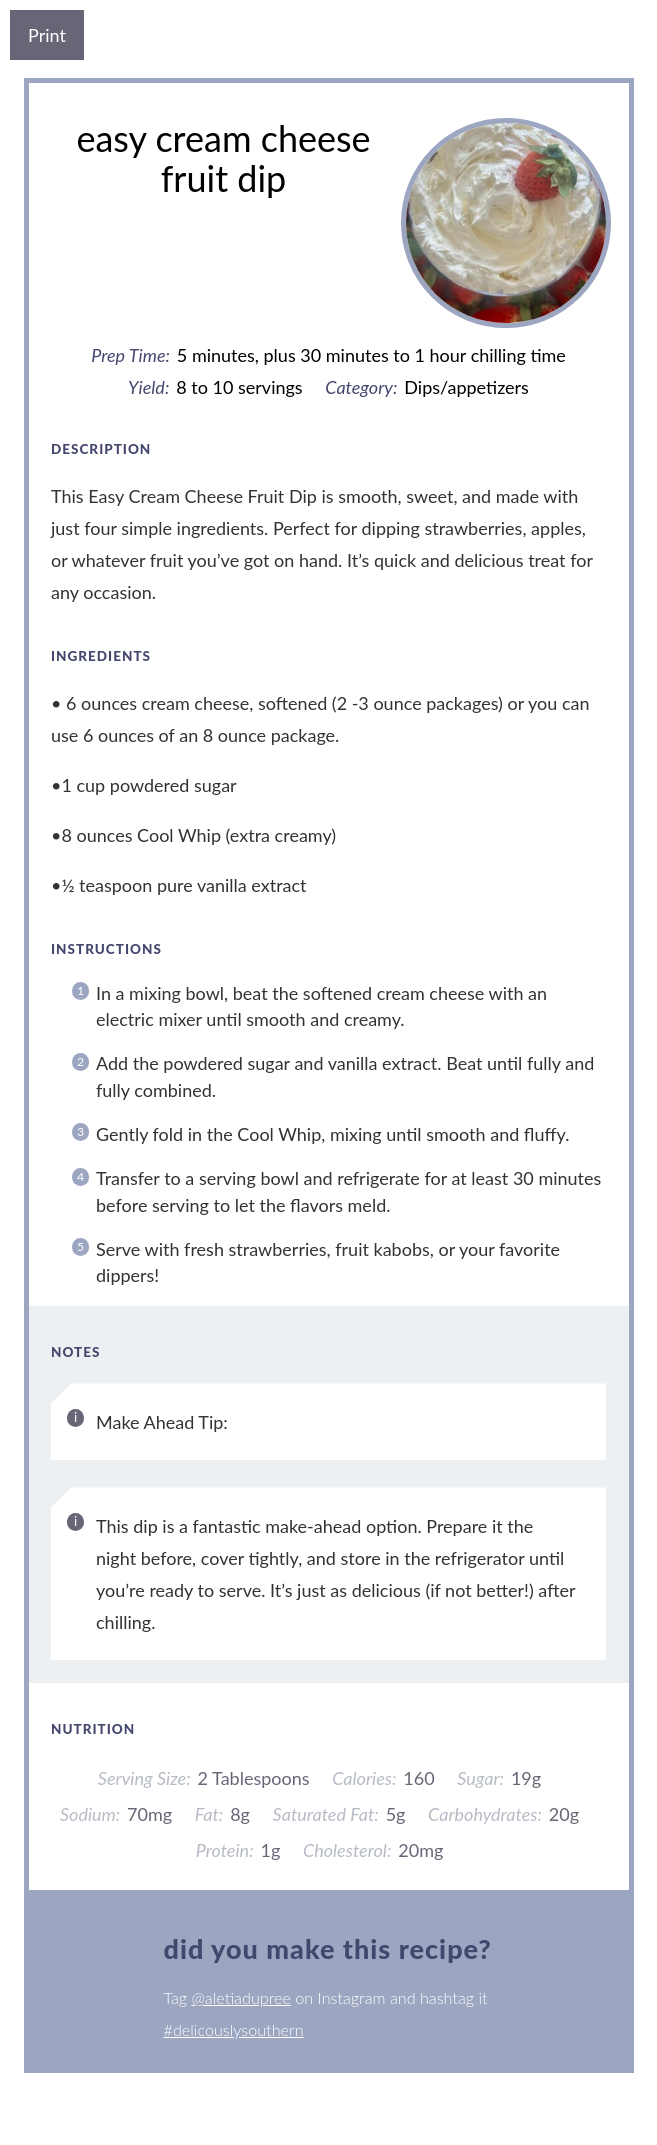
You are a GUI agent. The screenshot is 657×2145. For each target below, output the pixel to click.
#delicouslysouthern (234, 2029)
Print (47, 35)
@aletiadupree (240, 1997)
